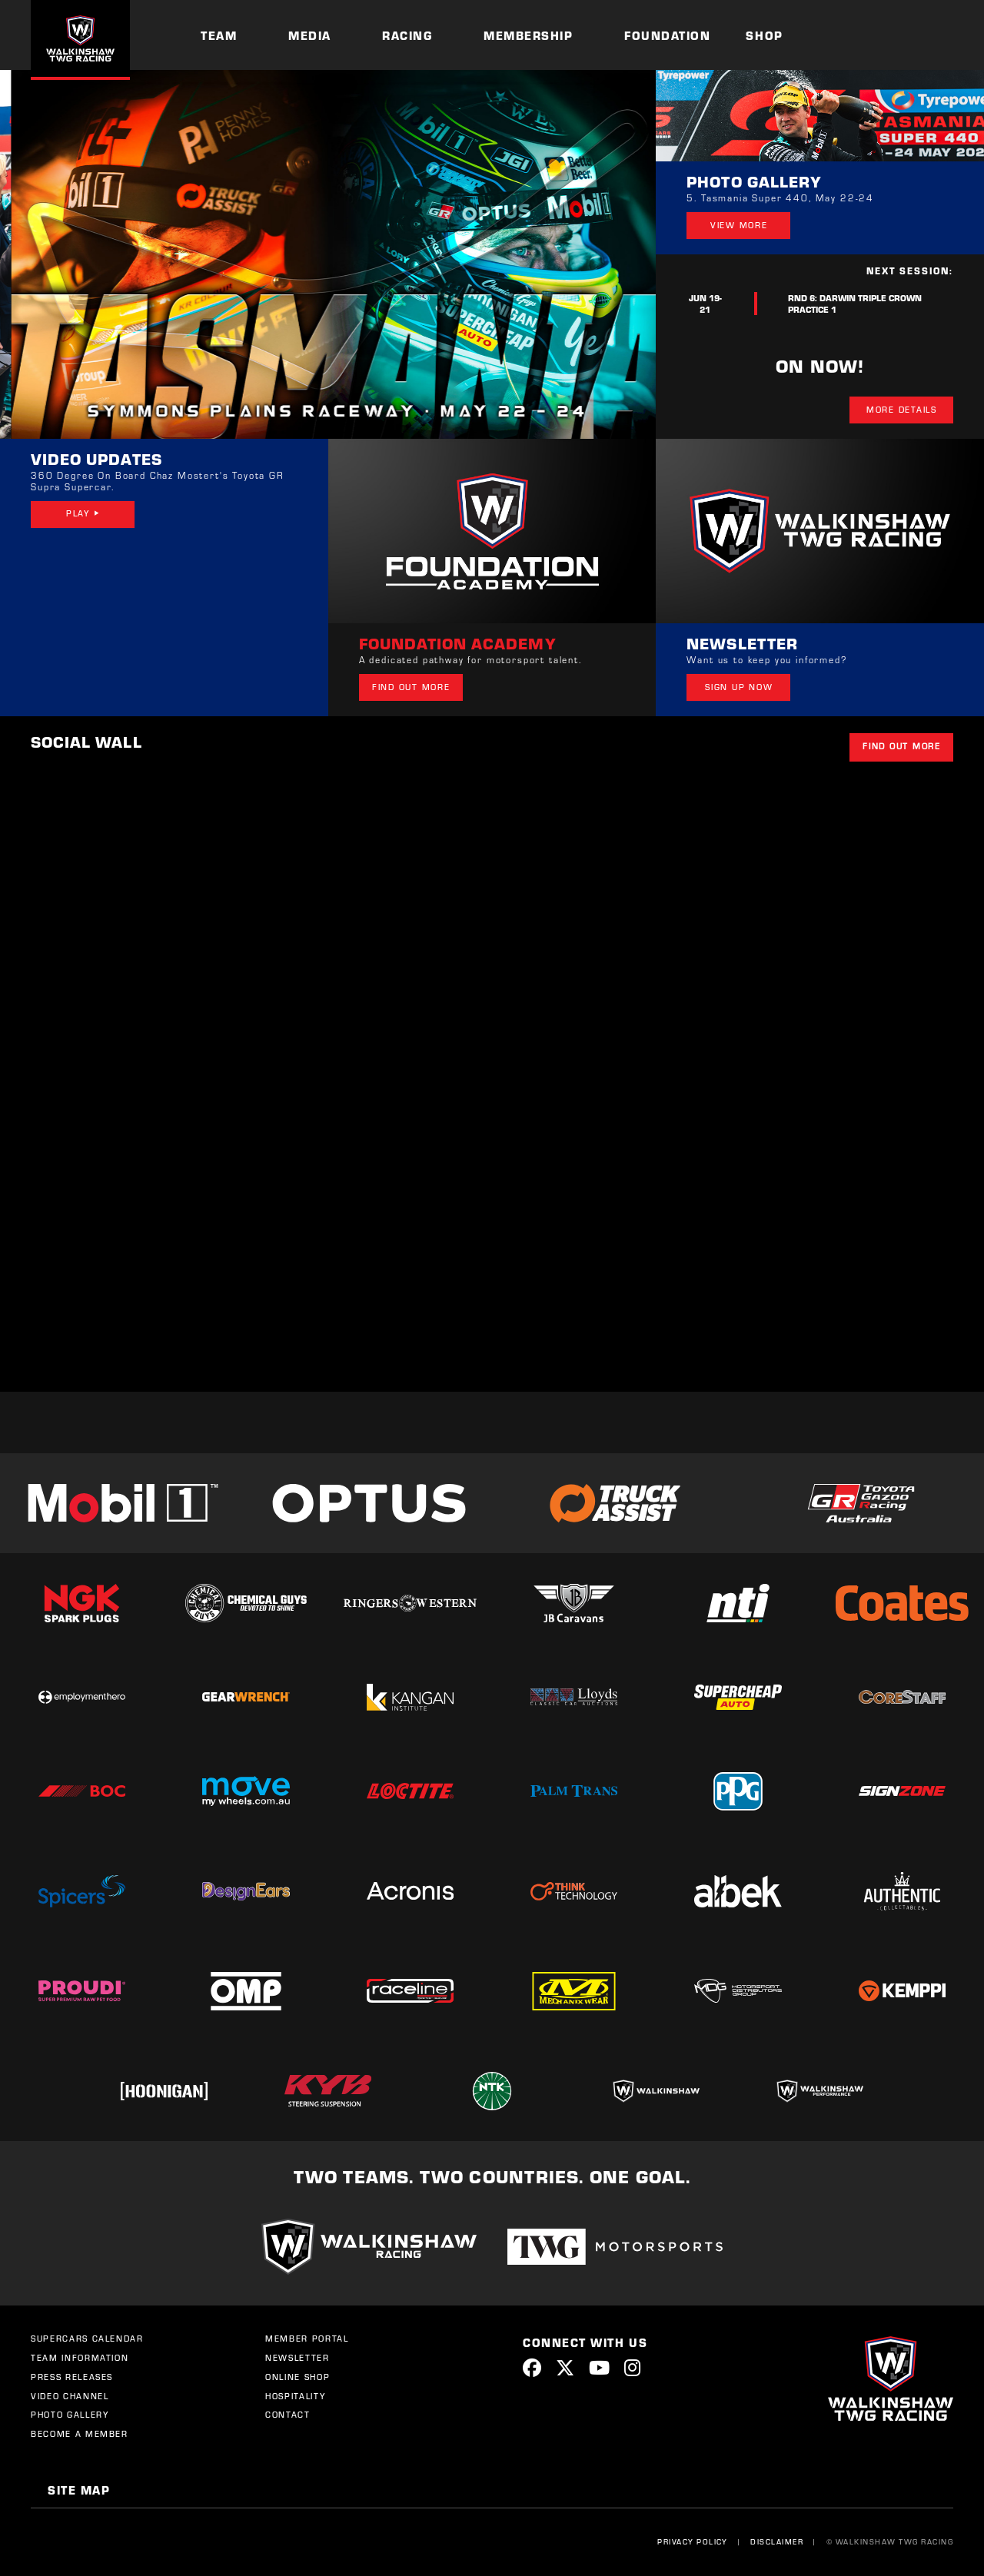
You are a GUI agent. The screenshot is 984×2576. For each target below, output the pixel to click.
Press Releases (72, 2377)
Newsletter (297, 2357)
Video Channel (69, 2396)
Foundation (667, 35)
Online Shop (297, 2377)
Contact (288, 2414)
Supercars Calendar (87, 2338)
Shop (764, 35)
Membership (528, 35)
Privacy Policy (692, 2541)
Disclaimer (776, 2541)
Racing (407, 35)
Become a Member (79, 2433)
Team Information (79, 2357)
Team (219, 35)
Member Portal (306, 2338)
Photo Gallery (69, 2414)
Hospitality (295, 2396)
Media (309, 35)
